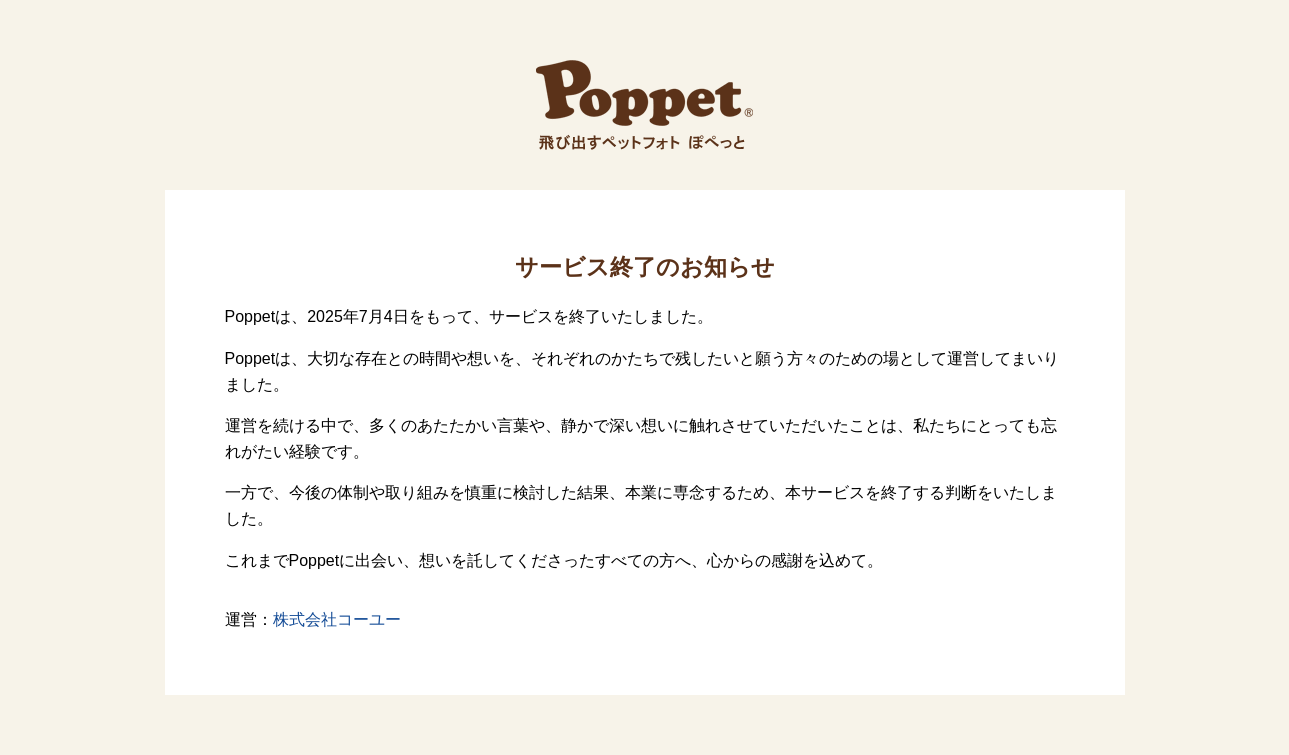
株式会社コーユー (337, 619)
